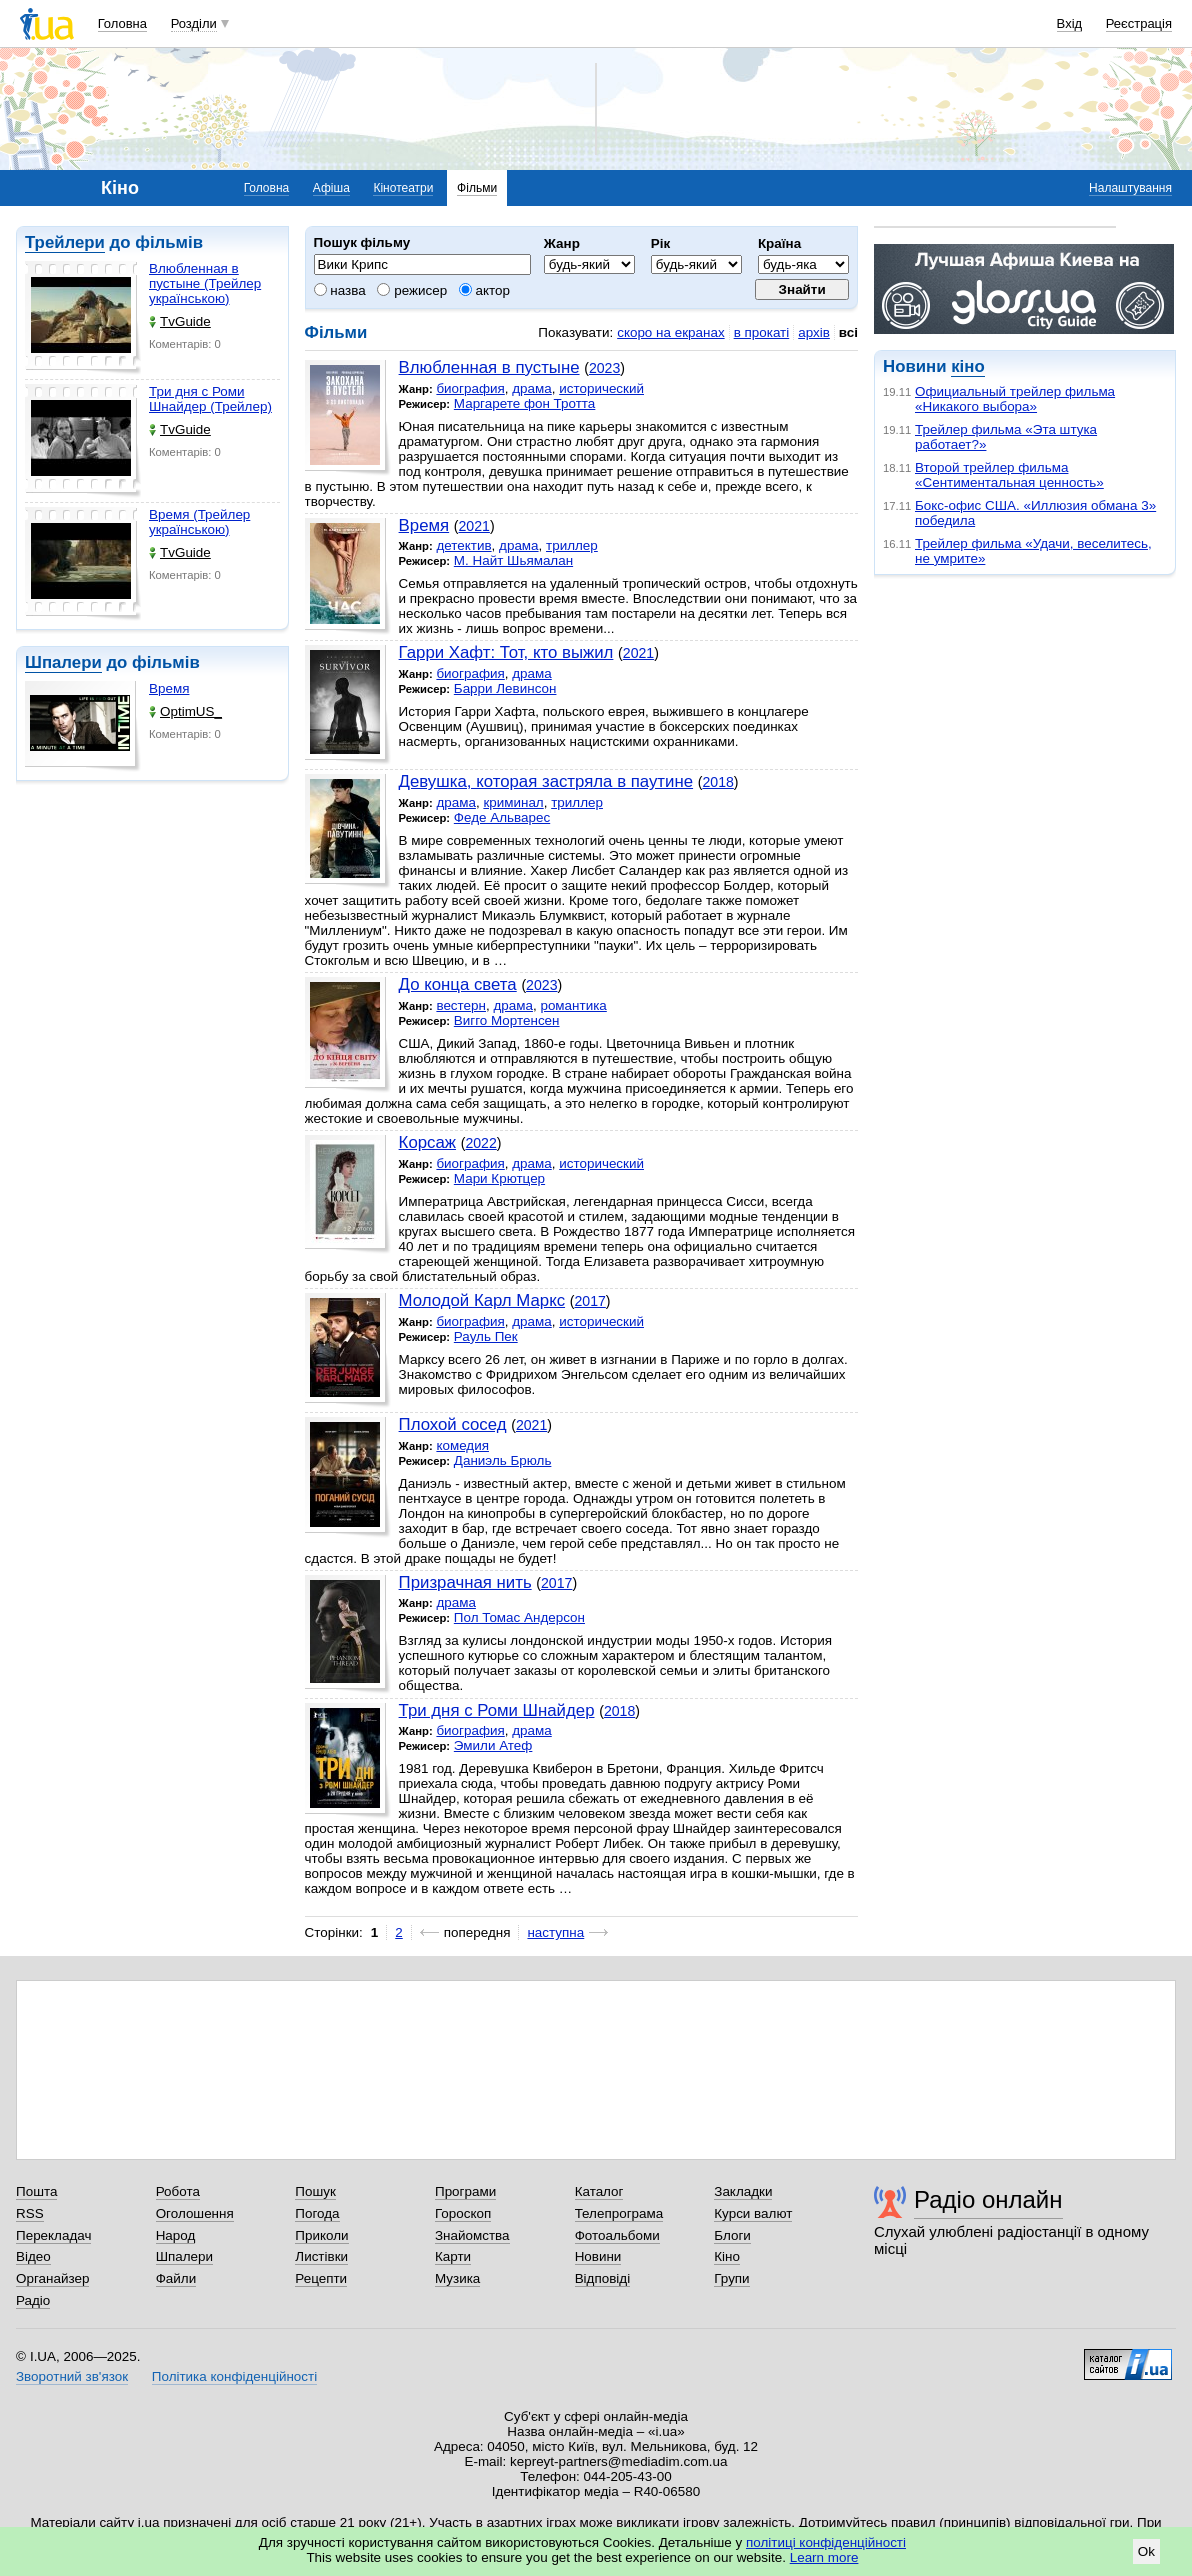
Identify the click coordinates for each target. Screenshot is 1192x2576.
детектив (463, 545)
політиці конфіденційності (826, 2542)
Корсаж (427, 1142)
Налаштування (1130, 188)
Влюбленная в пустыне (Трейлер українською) (205, 283)
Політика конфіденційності (234, 2376)
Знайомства (472, 2235)
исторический (601, 388)
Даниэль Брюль (503, 1460)
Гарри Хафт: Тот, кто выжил (506, 652)
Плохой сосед (453, 1424)
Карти (453, 2256)
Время (169, 688)
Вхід (1070, 23)
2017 (589, 1301)
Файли (176, 2278)
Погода (317, 2213)
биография (470, 388)
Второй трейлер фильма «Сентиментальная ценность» (1009, 475)
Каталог (599, 2191)
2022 (480, 1143)
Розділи (194, 23)
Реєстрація (1139, 23)
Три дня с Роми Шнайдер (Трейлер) (210, 399)
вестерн (461, 1005)
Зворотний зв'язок (72, 2376)
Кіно (727, 2256)
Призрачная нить (465, 1582)
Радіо (33, 2300)
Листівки (321, 2256)
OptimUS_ (185, 711)
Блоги (732, 2235)
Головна (122, 23)
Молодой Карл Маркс (482, 1300)
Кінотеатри (403, 188)
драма (532, 388)
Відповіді (603, 2278)
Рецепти (321, 2278)
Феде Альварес (502, 817)
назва (340, 290)
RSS (30, 2213)
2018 (717, 782)
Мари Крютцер (499, 1178)
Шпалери (63, 662)
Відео (33, 2256)
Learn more (824, 2557)
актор (484, 290)
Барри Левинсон (505, 688)
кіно (967, 366)
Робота (178, 2191)
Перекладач (53, 2235)
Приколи (321, 2235)
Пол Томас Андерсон (519, 1617)
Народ (176, 2235)
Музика (457, 2278)
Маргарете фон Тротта (525, 403)
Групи (731, 2278)
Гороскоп (463, 2213)
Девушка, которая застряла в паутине (546, 781)
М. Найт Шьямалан (513, 560)
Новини (598, 2256)
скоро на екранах (670, 332)
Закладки (743, 2191)
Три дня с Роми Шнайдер (497, 1710)
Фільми (477, 188)
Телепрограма (619, 2213)
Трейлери (65, 242)
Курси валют (753, 2213)
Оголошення (195, 2213)
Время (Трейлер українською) (199, 522)
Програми (465, 2191)
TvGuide (180, 321)
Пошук (315, 2191)
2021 (474, 526)
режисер (412, 290)
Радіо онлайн (988, 2199)
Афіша (331, 188)
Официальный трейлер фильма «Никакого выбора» (1015, 399)
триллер (572, 545)
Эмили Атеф (493, 1745)
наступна (555, 1932)
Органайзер (52, 2278)
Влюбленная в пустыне (489, 367)
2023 (604, 368)
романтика (573, 1005)
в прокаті (762, 332)
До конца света (458, 984)
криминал (513, 802)
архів (814, 332)
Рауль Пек (486, 1336)
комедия (462, 1445)
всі (848, 332)
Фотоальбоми (617, 2235)
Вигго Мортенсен (507, 1020)
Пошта (36, 2191)
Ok (1146, 2551)
